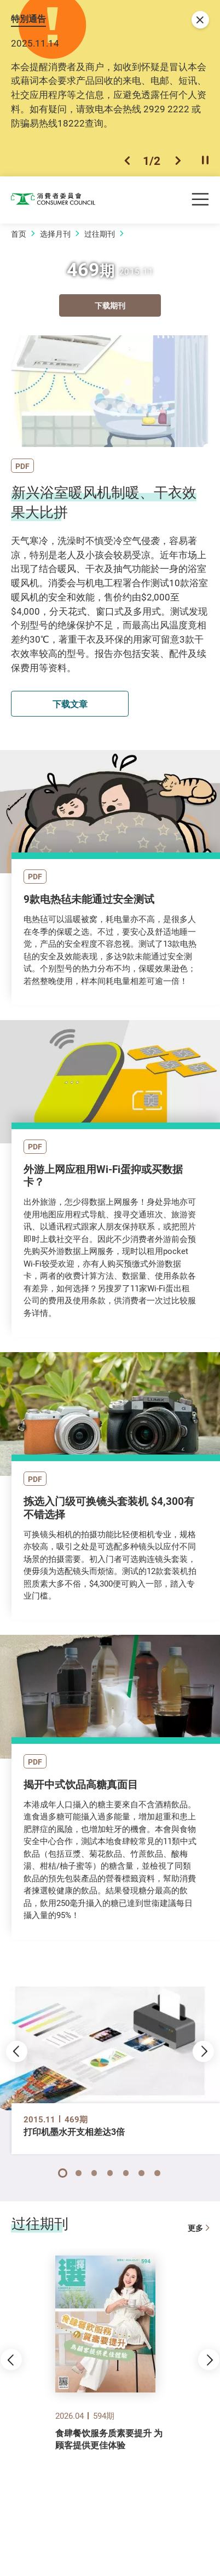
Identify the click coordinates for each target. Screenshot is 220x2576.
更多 (198, 2228)
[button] (127, 160)
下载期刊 (110, 305)
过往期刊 (99, 233)
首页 (18, 233)
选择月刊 (55, 233)
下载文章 (70, 704)
